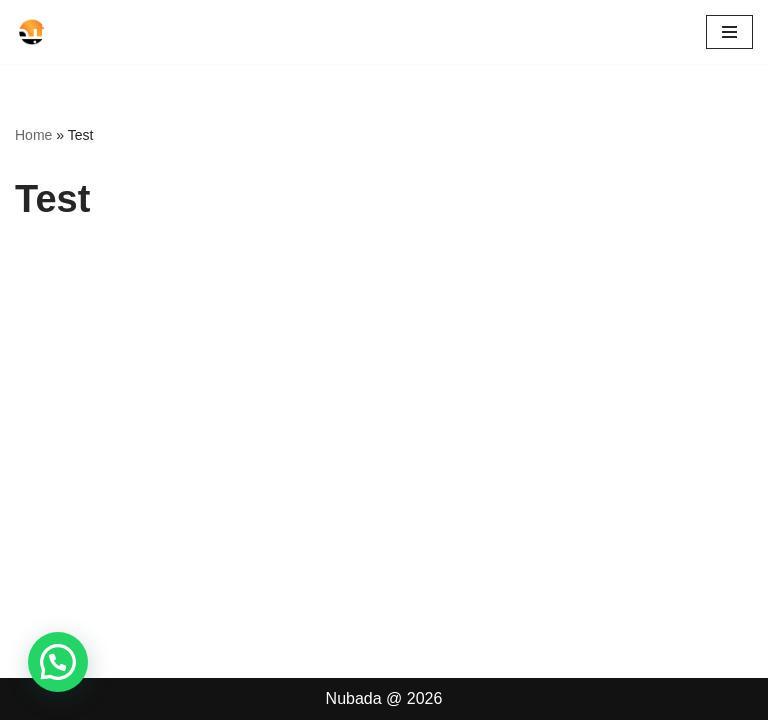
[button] (58, 662)
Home (33, 135)
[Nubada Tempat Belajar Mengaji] (75, 32)
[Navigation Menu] (729, 32)
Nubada (354, 698)
